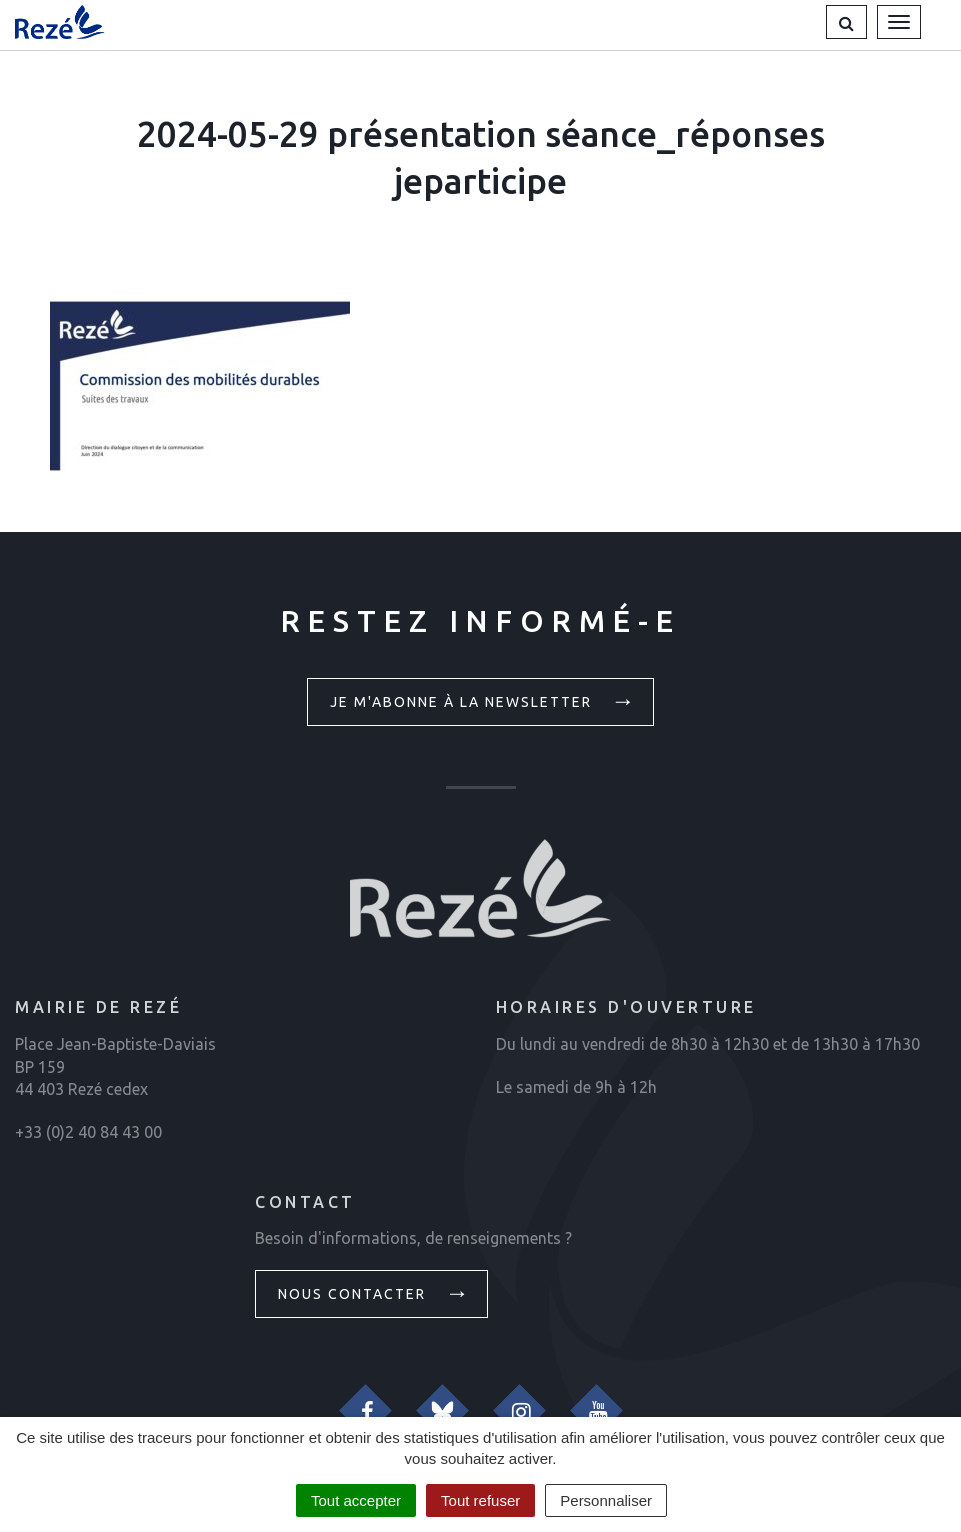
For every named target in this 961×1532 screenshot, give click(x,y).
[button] (846, 22)
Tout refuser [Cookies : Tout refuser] (480, 1500)
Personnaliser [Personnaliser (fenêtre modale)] (606, 1500)
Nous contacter (374, 1293)
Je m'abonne (483, 701)
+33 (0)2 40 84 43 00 (88, 1132)
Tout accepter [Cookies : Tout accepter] (356, 1500)
